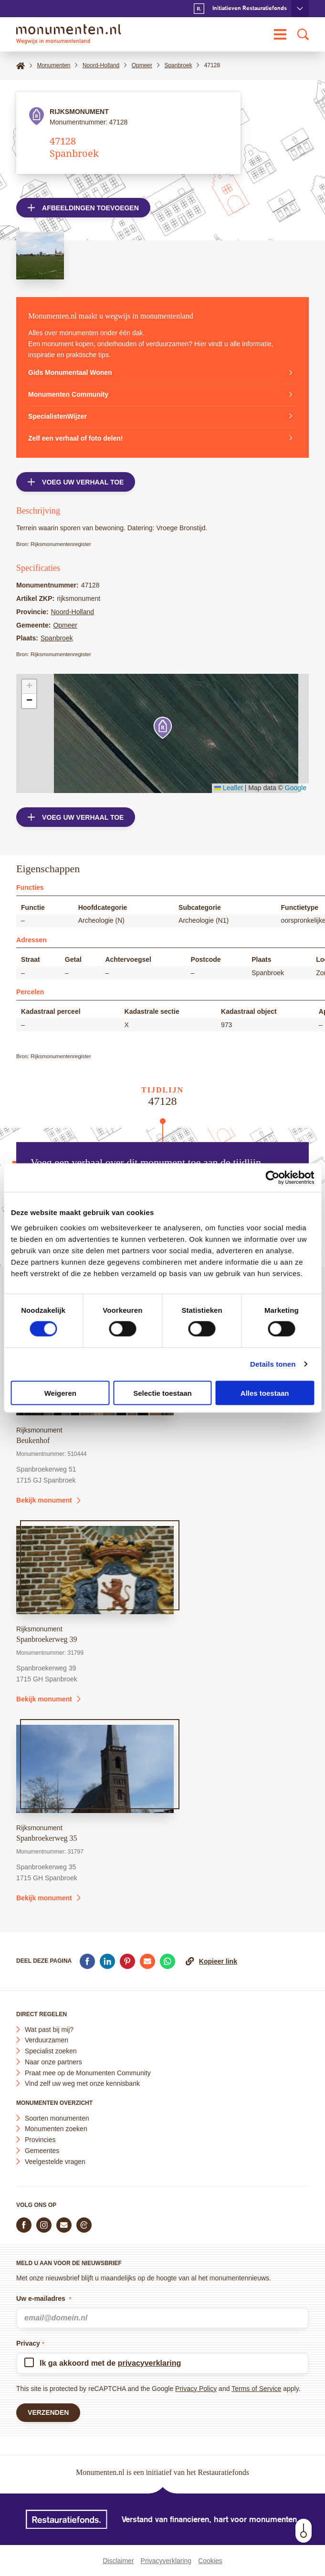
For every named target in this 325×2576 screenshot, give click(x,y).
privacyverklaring (149, 2363)
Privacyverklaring (166, 2561)
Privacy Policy (196, 2388)
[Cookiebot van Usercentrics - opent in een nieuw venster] (272, 1178)
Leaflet (228, 788)
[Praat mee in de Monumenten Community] (84, 2225)
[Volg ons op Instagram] (44, 2225)
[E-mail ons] (64, 2225)
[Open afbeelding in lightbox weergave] (40, 255)
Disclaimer (118, 2561)
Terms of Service (256, 2388)
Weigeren (60, 1393)
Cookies (210, 2561)
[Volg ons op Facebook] (23, 2225)
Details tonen (272, 1364)
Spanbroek (57, 638)
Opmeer (65, 625)
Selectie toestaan (162, 1393)
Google (295, 788)
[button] (162, 728)
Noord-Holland (72, 612)
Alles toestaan (265, 1393)
